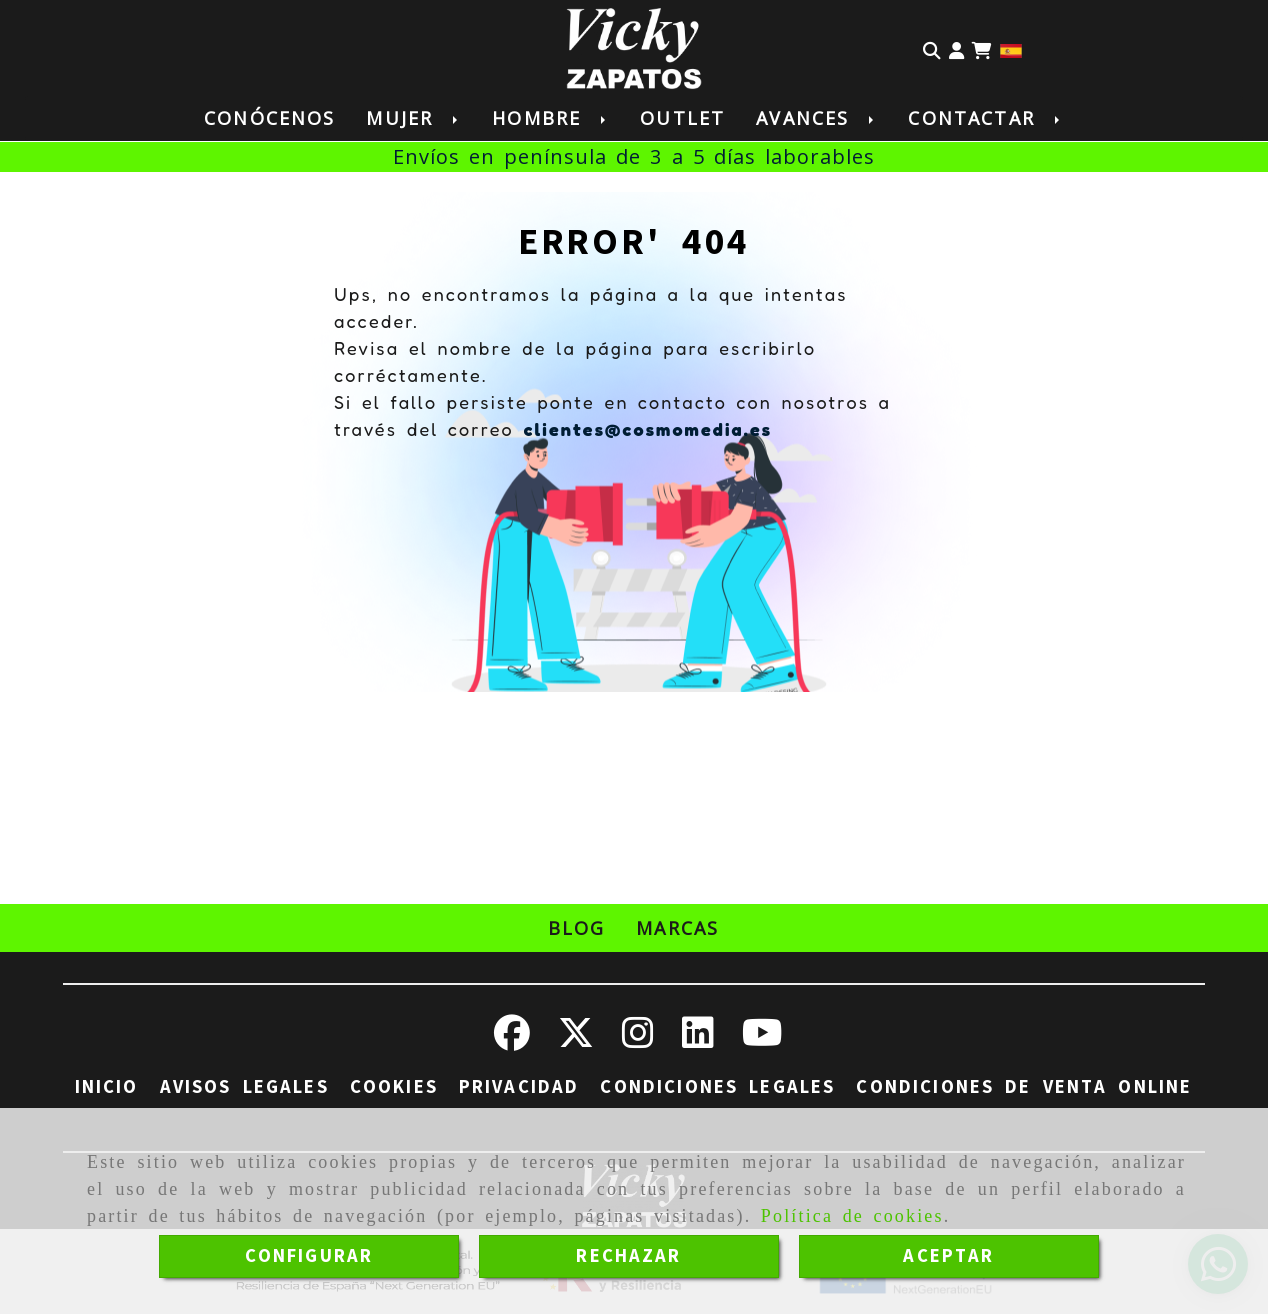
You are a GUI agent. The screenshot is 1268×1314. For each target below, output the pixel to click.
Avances (816, 118)
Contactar (985, 118)
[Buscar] (932, 49)
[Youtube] (762, 1040)
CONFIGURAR (309, 1256)
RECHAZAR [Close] (628, 1256)
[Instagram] (638, 1040)
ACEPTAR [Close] (948, 1256)
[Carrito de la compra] (982, 49)
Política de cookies (852, 1216)
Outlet (682, 118)
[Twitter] (576, 1040)
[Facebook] (512, 1040)
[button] (956, 49)
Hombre (550, 118)
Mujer (413, 118)
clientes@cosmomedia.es (647, 429)
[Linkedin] (698, 1040)
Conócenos (269, 118)
